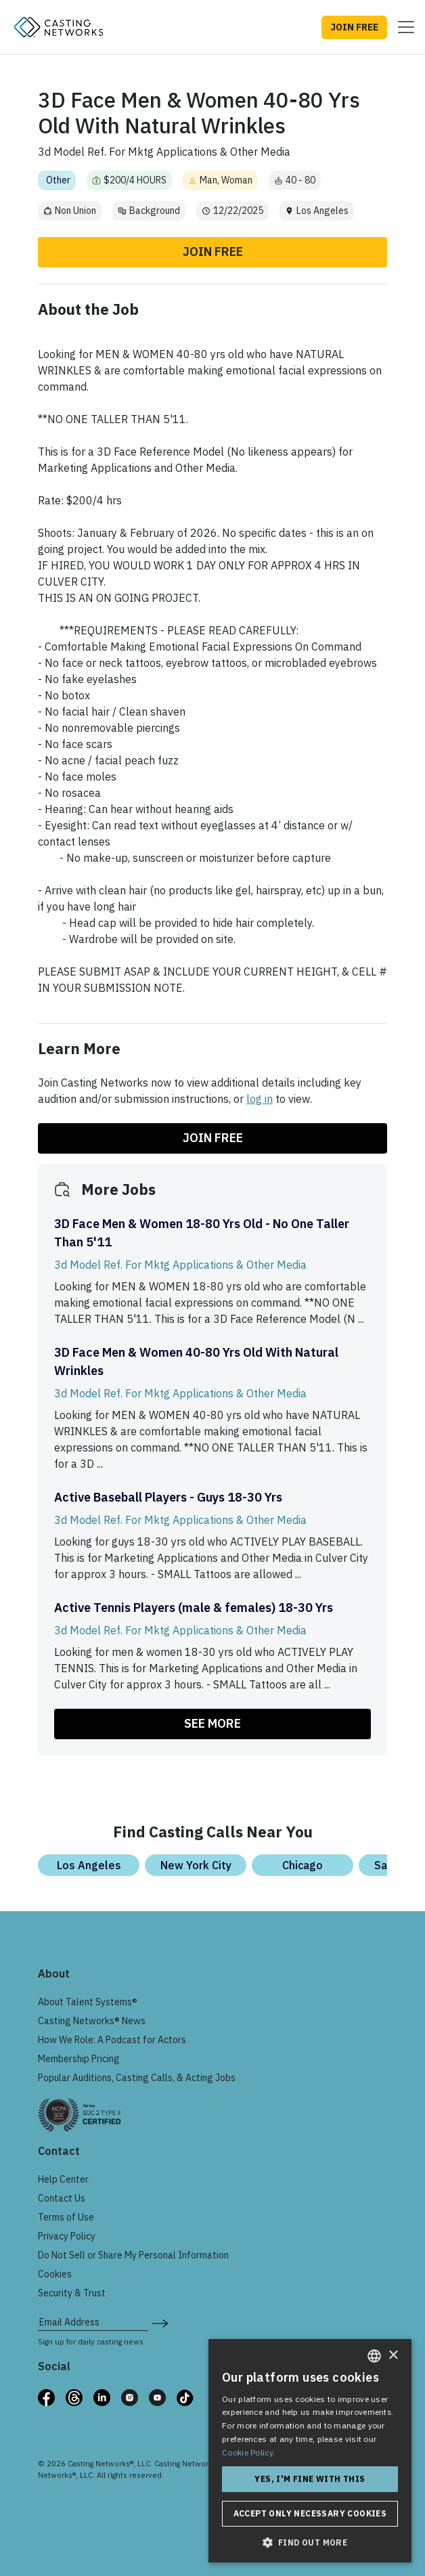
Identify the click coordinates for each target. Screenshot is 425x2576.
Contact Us (61, 2198)
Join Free (213, 251)
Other (58, 180)
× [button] (393, 2356)
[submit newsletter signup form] (160, 2322)
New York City (195, 1865)
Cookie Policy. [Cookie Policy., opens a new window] (248, 2452)
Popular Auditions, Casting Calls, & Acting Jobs (137, 2078)
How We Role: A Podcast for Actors (112, 2040)
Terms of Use (66, 2217)
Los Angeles (89, 1865)
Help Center (63, 2179)
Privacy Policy (66, 2236)
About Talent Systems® (87, 2002)
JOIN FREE (354, 27)
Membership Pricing (79, 2059)
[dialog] (309, 2450)
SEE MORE (212, 1723)
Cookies (55, 2274)
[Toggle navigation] (402, 27)
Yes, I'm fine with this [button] (309, 2479)
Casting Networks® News (92, 2021)
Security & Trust (72, 2293)
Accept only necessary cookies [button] (310, 2513)
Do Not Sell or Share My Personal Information (133, 2255)
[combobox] (374, 2356)
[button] (310, 2542)
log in (259, 1099)
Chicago (302, 1865)
